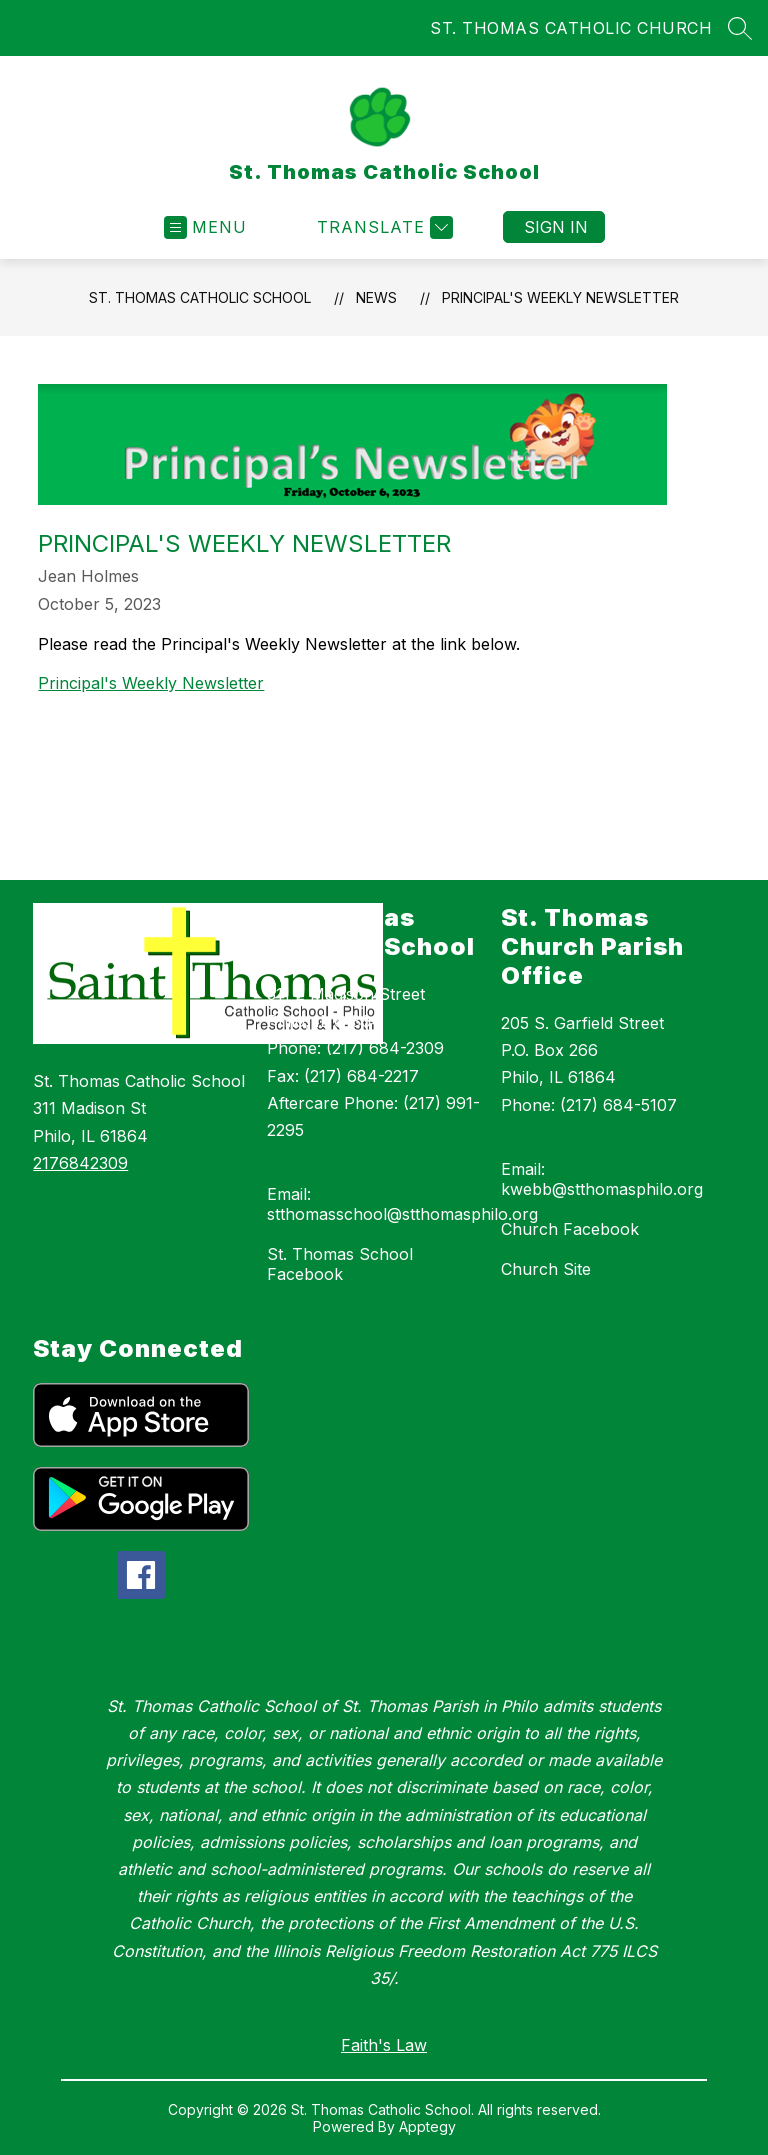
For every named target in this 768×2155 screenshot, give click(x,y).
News (376, 297)
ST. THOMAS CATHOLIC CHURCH (571, 28)
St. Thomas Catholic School (200, 297)
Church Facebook (570, 1229)
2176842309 (80, 1163)
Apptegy (427, 2126)
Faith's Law (384, 2045)
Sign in (556, 227)
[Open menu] (205, 227)
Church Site (546, 1269)
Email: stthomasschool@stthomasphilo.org (402, 1204)
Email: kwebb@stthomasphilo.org (602, 1179)
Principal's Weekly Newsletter (560, 297)
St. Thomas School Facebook (340, 1264)
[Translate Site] (382, 227)
